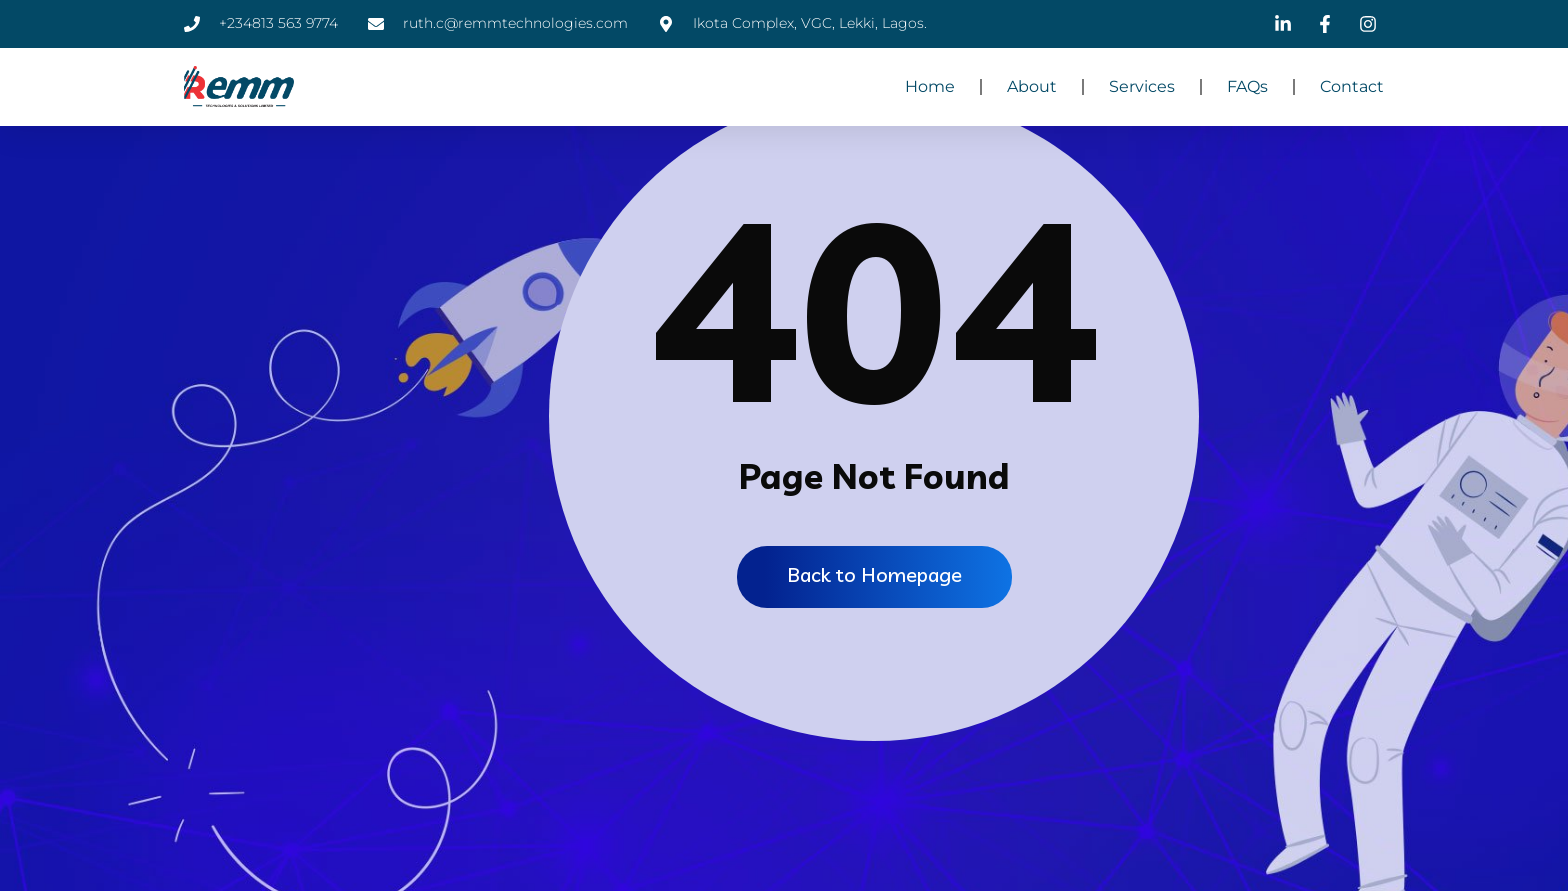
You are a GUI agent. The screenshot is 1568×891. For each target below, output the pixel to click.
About (1032, 86)
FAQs (1247, 86)
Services (1142, 86)
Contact (1352, 86)
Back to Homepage (874, 574)
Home (930, 86)
